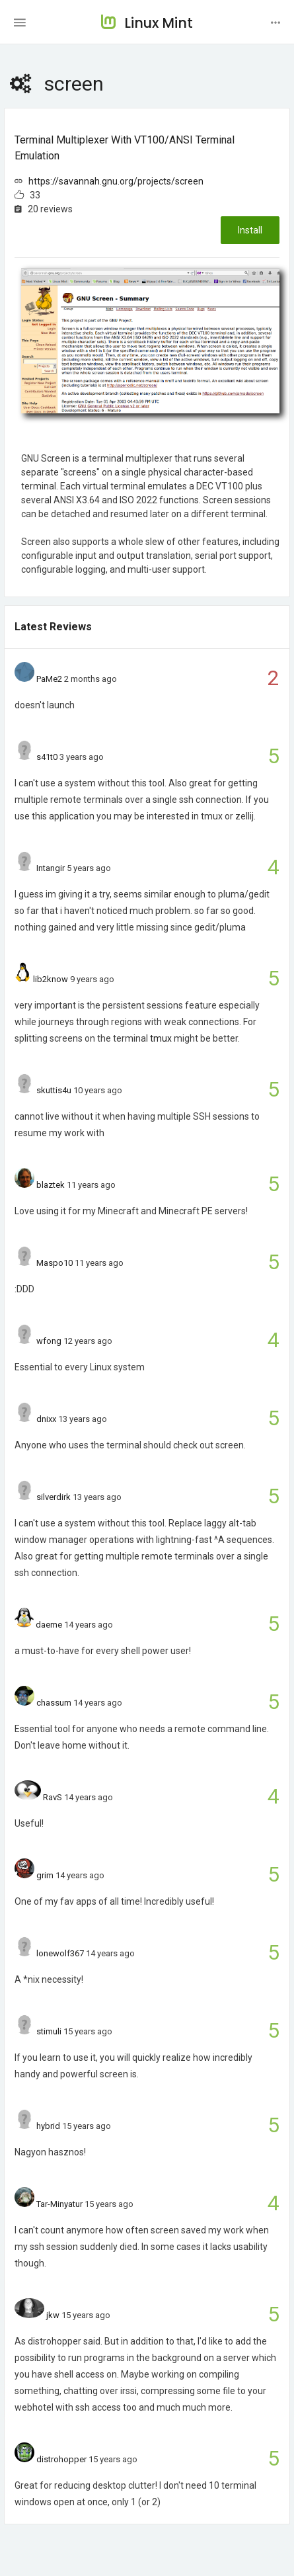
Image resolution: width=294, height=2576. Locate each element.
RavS (52, 1797)
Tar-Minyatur (59, 2204)
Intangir (50, 868)
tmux (161, 1038)
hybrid (48, 2126)
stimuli (48, 2031)
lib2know (50, 979)
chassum (53, 1703)
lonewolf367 (60, 1953)
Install (250, 230)
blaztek (50, 1185)
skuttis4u (53, 1090)
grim (45, 1875)
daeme (49, 1625)
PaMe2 (49, 679)
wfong (48, 1341)
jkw (52, 2315)
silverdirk (53, 1497)
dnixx (46, 1419)
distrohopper (61, 2459)
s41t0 (46, 757)
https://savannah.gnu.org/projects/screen (115, 181)
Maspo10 (54, 1263)
